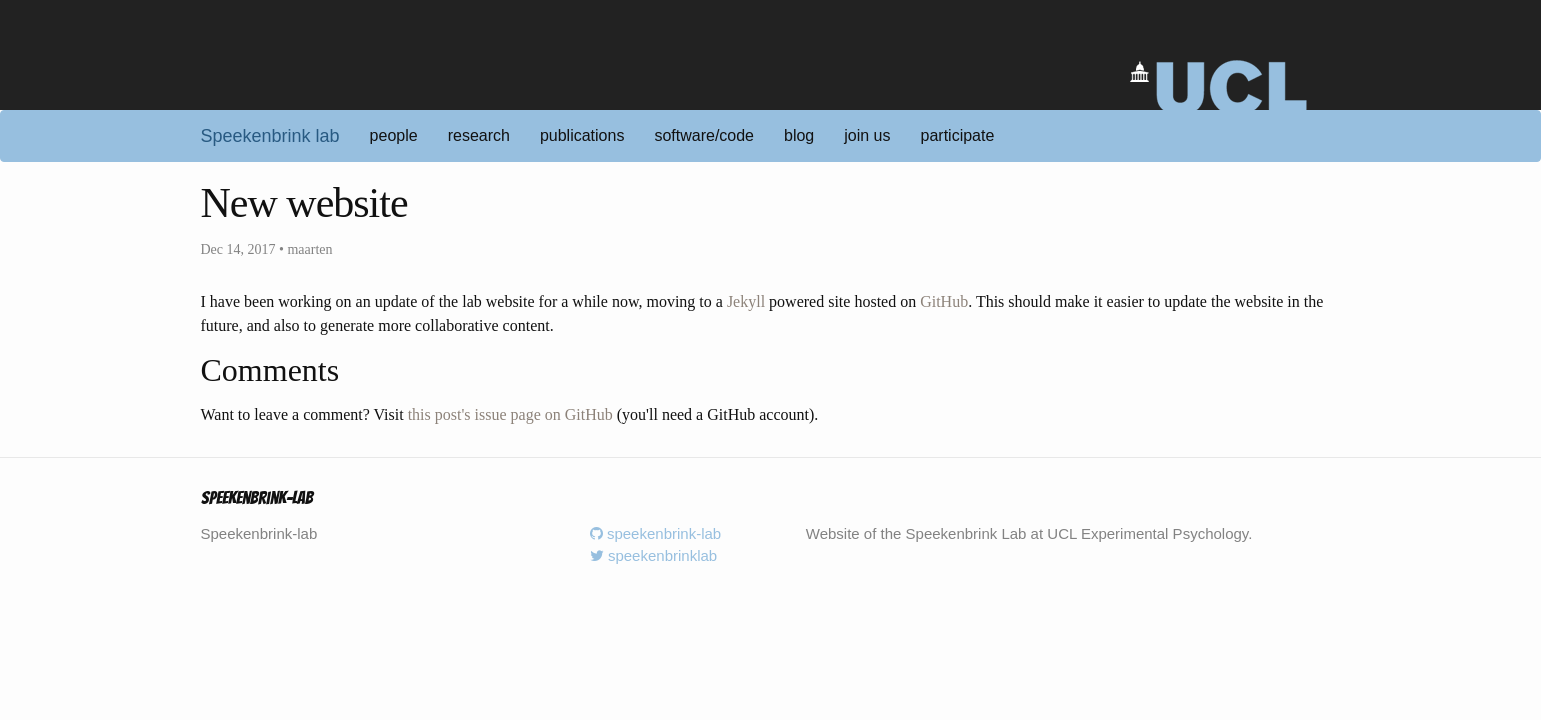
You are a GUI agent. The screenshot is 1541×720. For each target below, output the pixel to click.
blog (799, 135)
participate (958, 135)
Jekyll (746, 301)
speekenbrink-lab (655, 533)
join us (867, 135)
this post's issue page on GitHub (510, 414)
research (479, 135)
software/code (704, 135)
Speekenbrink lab (270, 136)
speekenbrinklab (653, 555)
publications (582, 135)
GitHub (944, 301)
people (394, 135)
